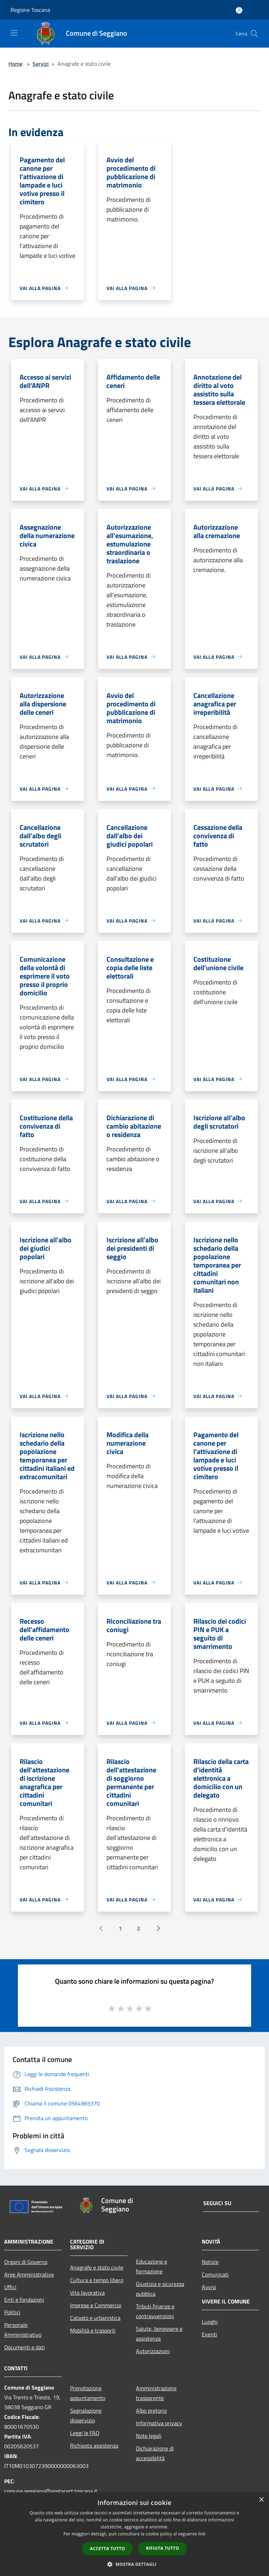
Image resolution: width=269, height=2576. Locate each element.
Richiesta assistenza (94, 2445)
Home (15, 63)
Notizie (210, 2262)
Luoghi (210, 2321)
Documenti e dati (24, 2347)
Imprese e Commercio (95, 2305)
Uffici (10, 2287)
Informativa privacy (159, 2423)
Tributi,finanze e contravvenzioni (155, 2311)
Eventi (209, 2334)
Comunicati (215, 2274)
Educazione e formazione (151, 2266)
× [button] (261, 2500)
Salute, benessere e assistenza (159, 2333)
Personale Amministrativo (22, 2330)
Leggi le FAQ (84, 2433)
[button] (134, 2564)
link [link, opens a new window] (202, 2534)
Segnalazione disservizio (86, 2415)
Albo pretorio (151, 2410)
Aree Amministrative (29, 2274)
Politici (12, 2312)
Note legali (148, 2436)
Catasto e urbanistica (95, 2318)
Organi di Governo (25, 2262)
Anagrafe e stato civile (96, 2267)
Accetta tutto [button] (107, 2549)
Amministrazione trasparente (156, 2393)
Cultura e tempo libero (96, 2280)
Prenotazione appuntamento (87, 2393)
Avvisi (209, 2287)
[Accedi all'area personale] (239, 10)
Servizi (41, 63)
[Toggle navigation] (14, 33)
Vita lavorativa (87, 2292)
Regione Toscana (30, 10)
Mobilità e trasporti (93, 2330)
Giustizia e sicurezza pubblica (160, 2289)
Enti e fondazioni (24, 2299)
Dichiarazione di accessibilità (155, 2453)
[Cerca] (254, 33)
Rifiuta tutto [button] (162, 2548)
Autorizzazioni (153, 2351)
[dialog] (134, 2534)
